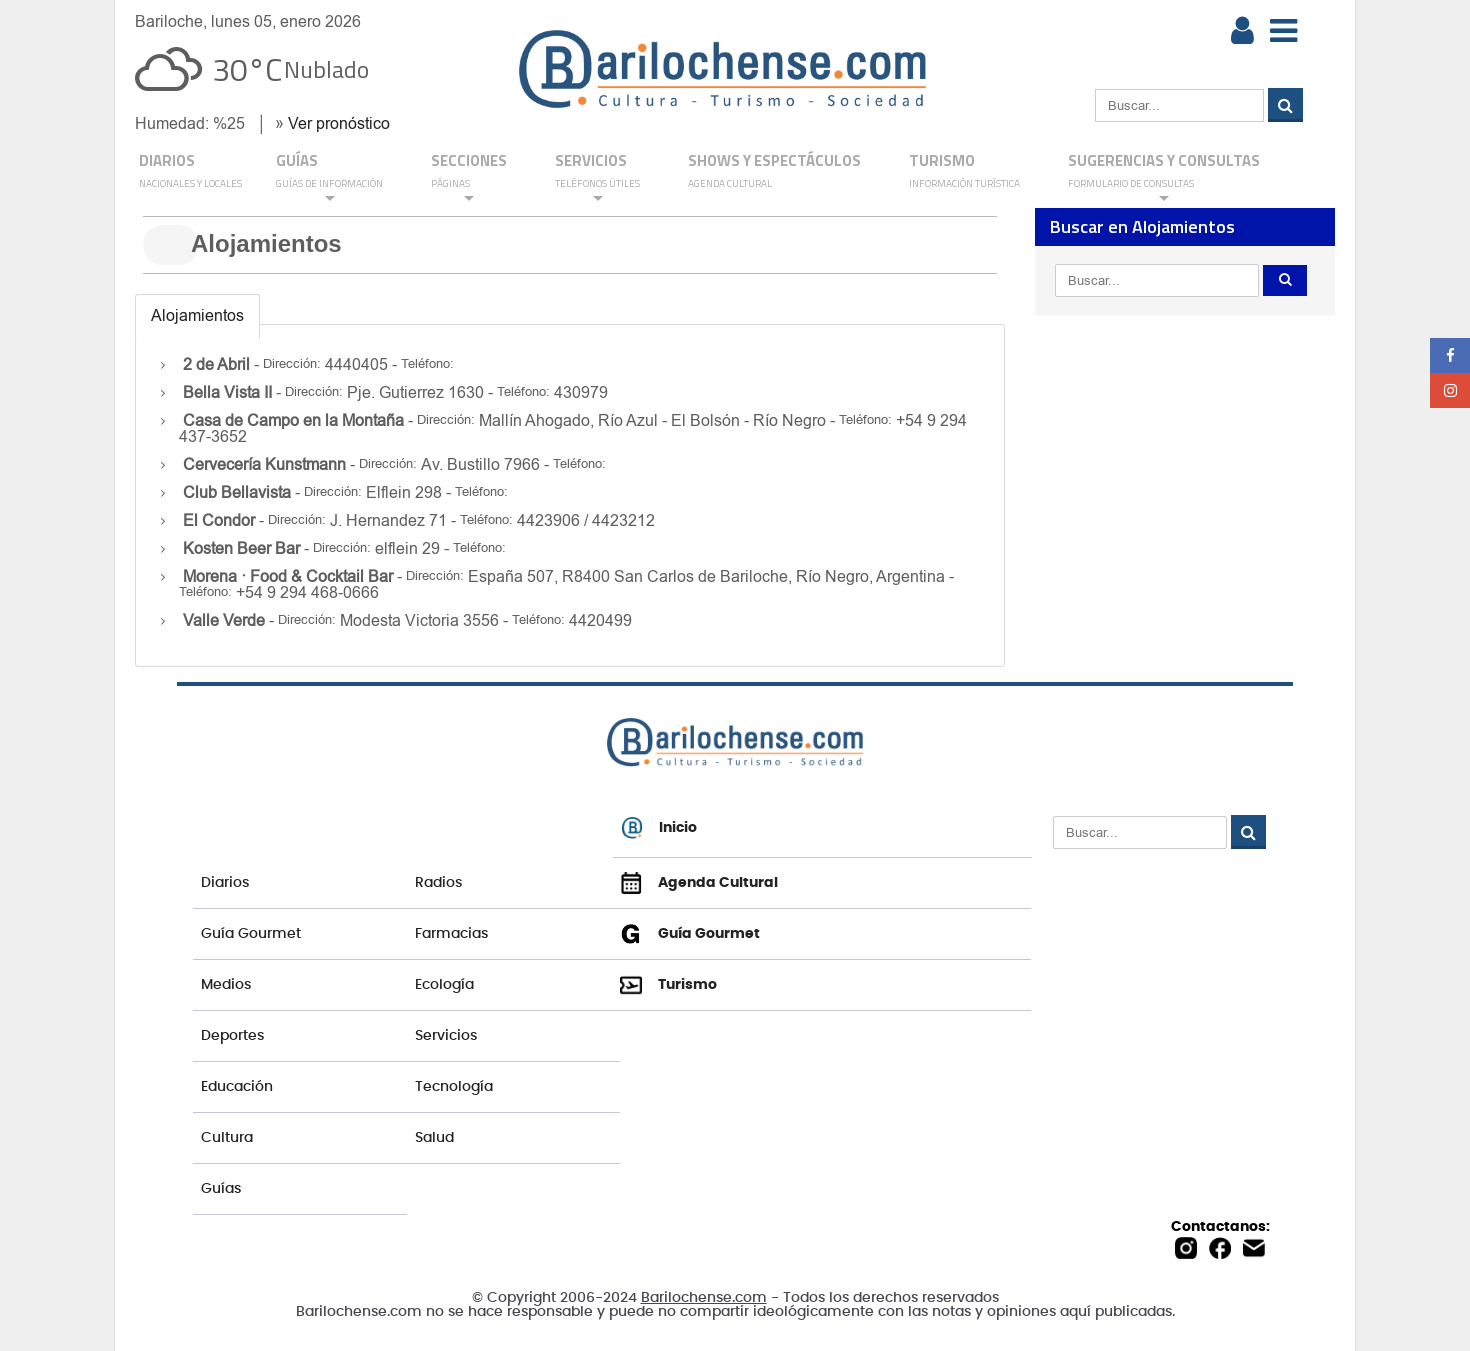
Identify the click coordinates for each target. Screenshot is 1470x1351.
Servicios (446, 1036)
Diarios (225, 883)
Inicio (659, 828)
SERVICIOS (597, 177)
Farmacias (451, 934)
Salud (434, 1138)
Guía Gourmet (251, 934)
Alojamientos (197, 315)
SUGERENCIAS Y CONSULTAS (1164, 177)
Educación (237, 1087)
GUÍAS (329, 177)
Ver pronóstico (339, 123)
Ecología (444, 985)
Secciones (469, 177)
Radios (438, 883)
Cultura (227, 1138)
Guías (221, 1189)
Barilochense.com (704, 1298)
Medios (226, 985)
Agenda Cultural (699, 883)
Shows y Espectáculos (774, 172)
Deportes (232, 1036)
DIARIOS (190, 172)
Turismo (964, 172)
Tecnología (454, 1087)
